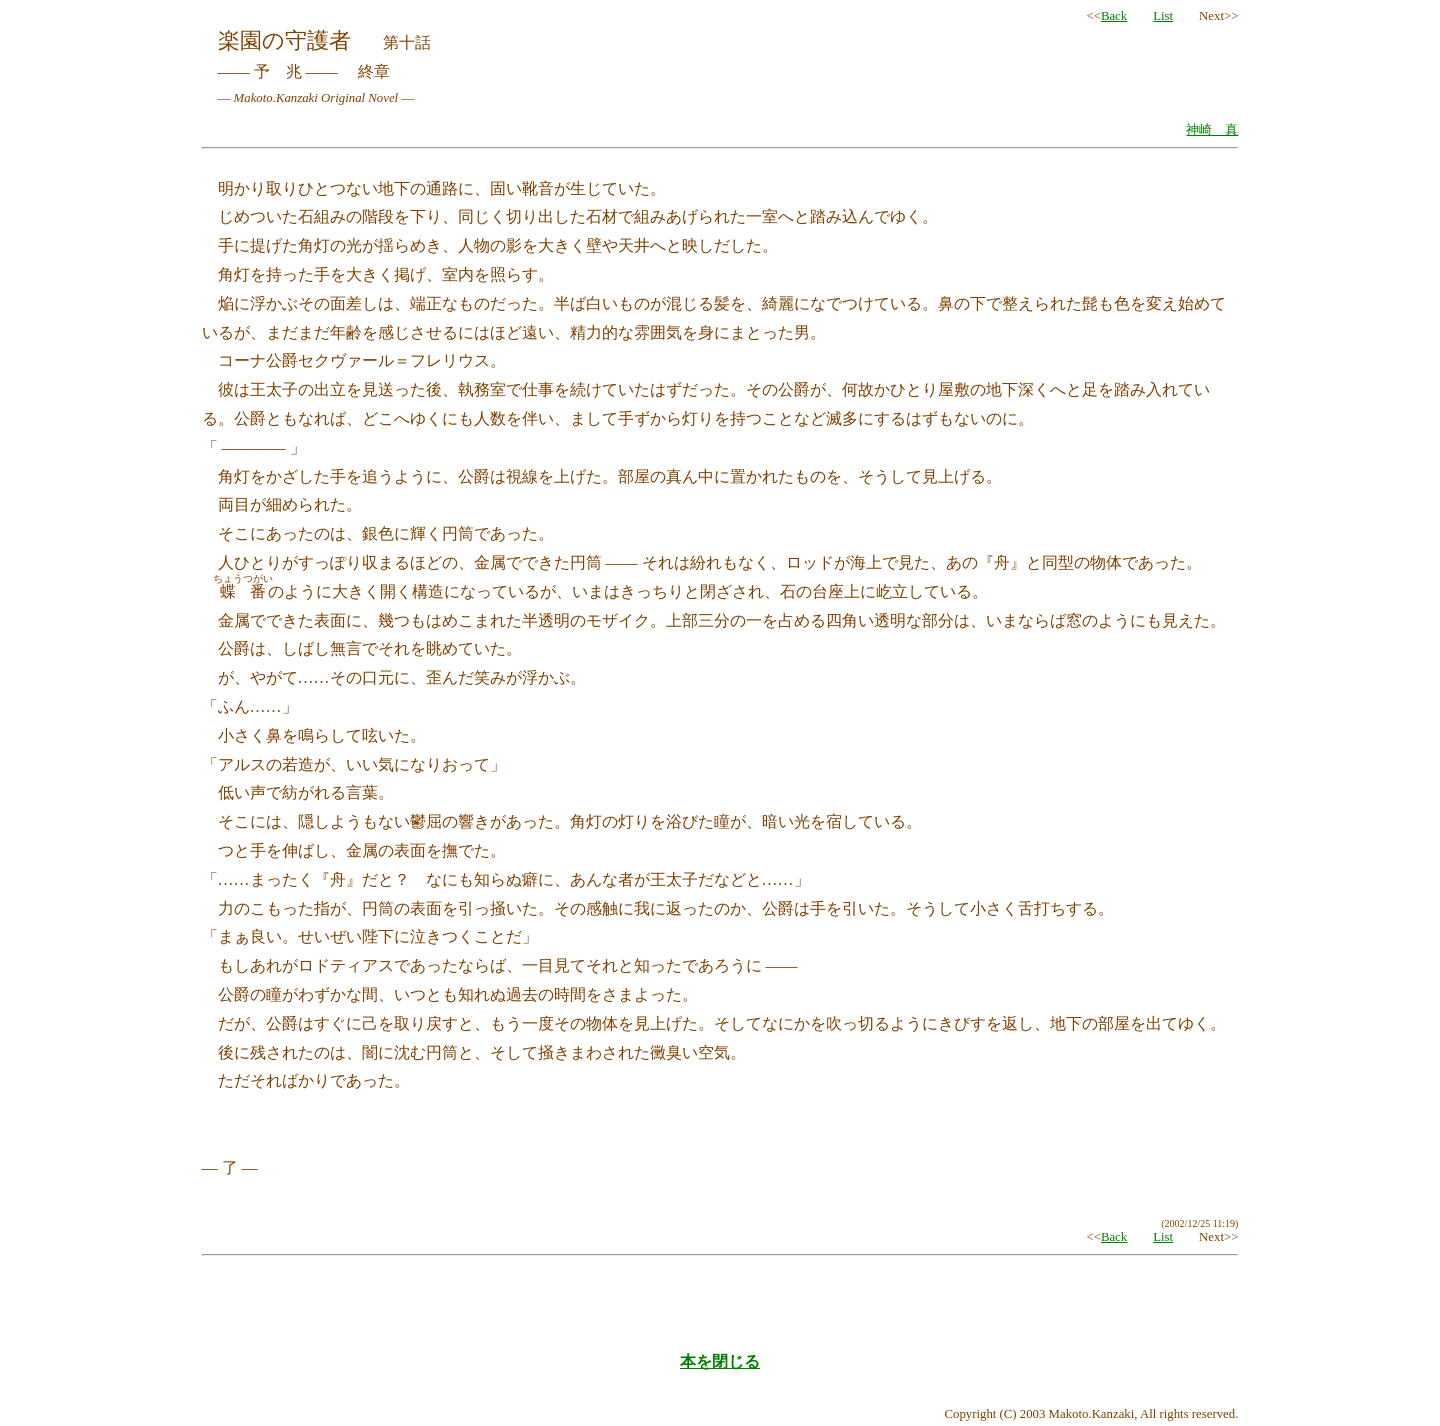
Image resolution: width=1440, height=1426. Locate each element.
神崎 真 (1212, 130)
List (1163, 16)
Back (1114, 16)
